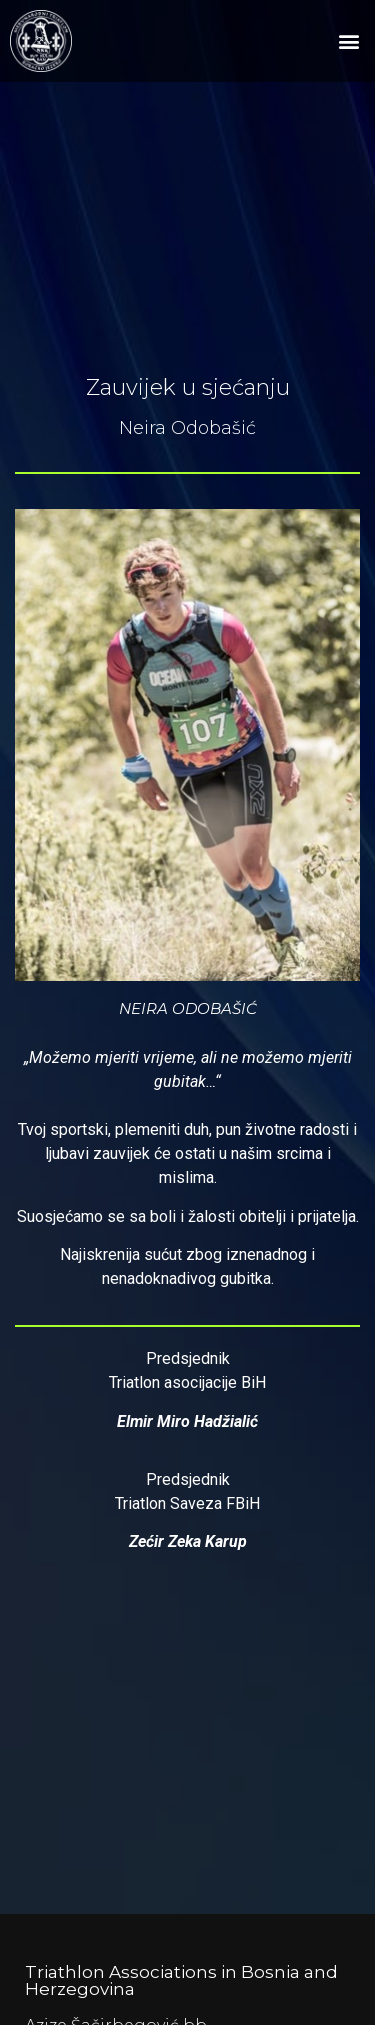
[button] (348, 41)
